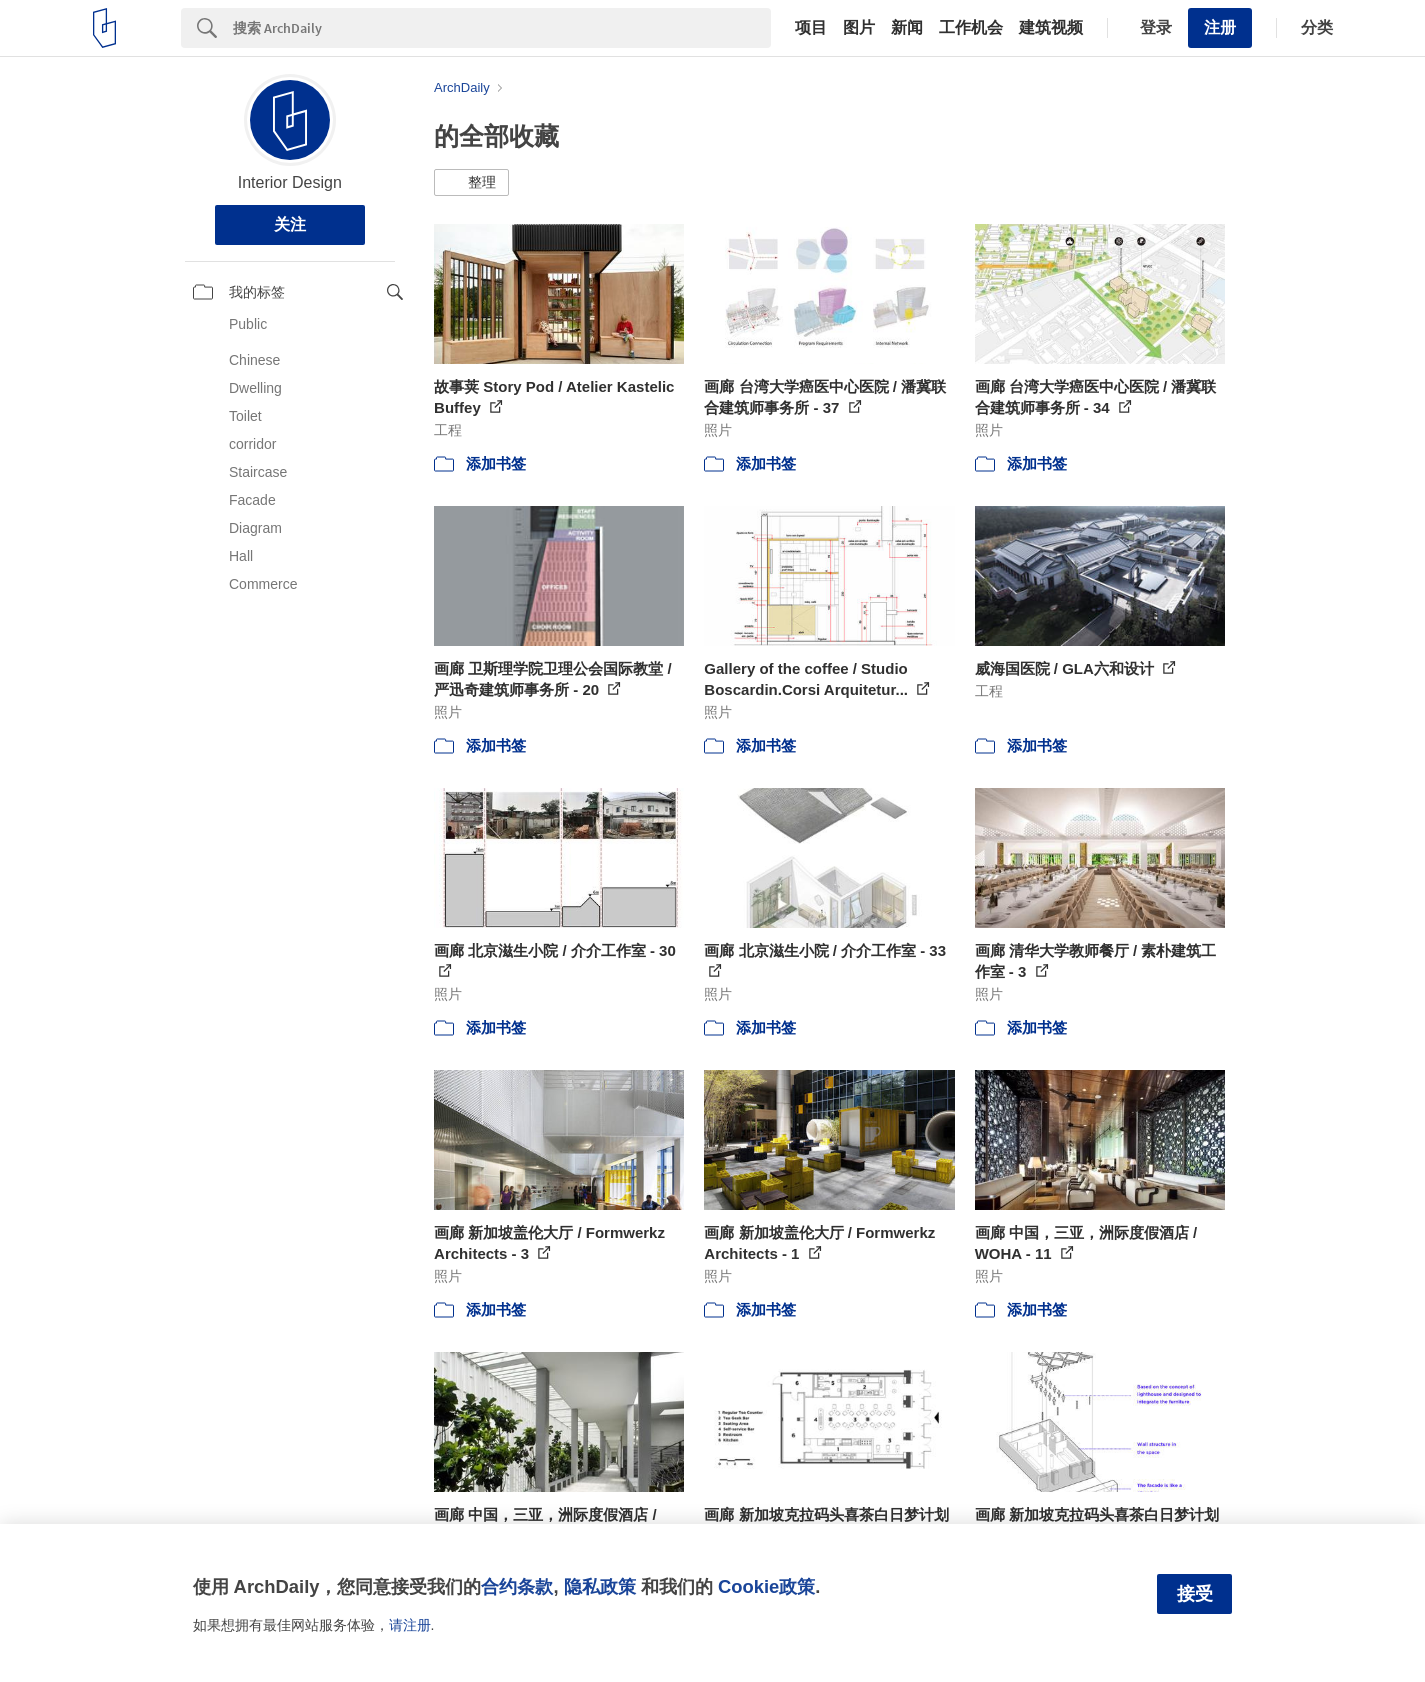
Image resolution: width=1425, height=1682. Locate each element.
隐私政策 (600, 1586)
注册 (1220, 27)
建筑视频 (1051, 28)
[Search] (502, 28)
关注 (290, 224)
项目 (811, 28)
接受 (1195, 1594)
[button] (471, 183)
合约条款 (517, 1586)
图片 (859, 28)
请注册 (410, 1625)
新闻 (907, 28)
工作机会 (971, 28)
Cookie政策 (766, 1586)
